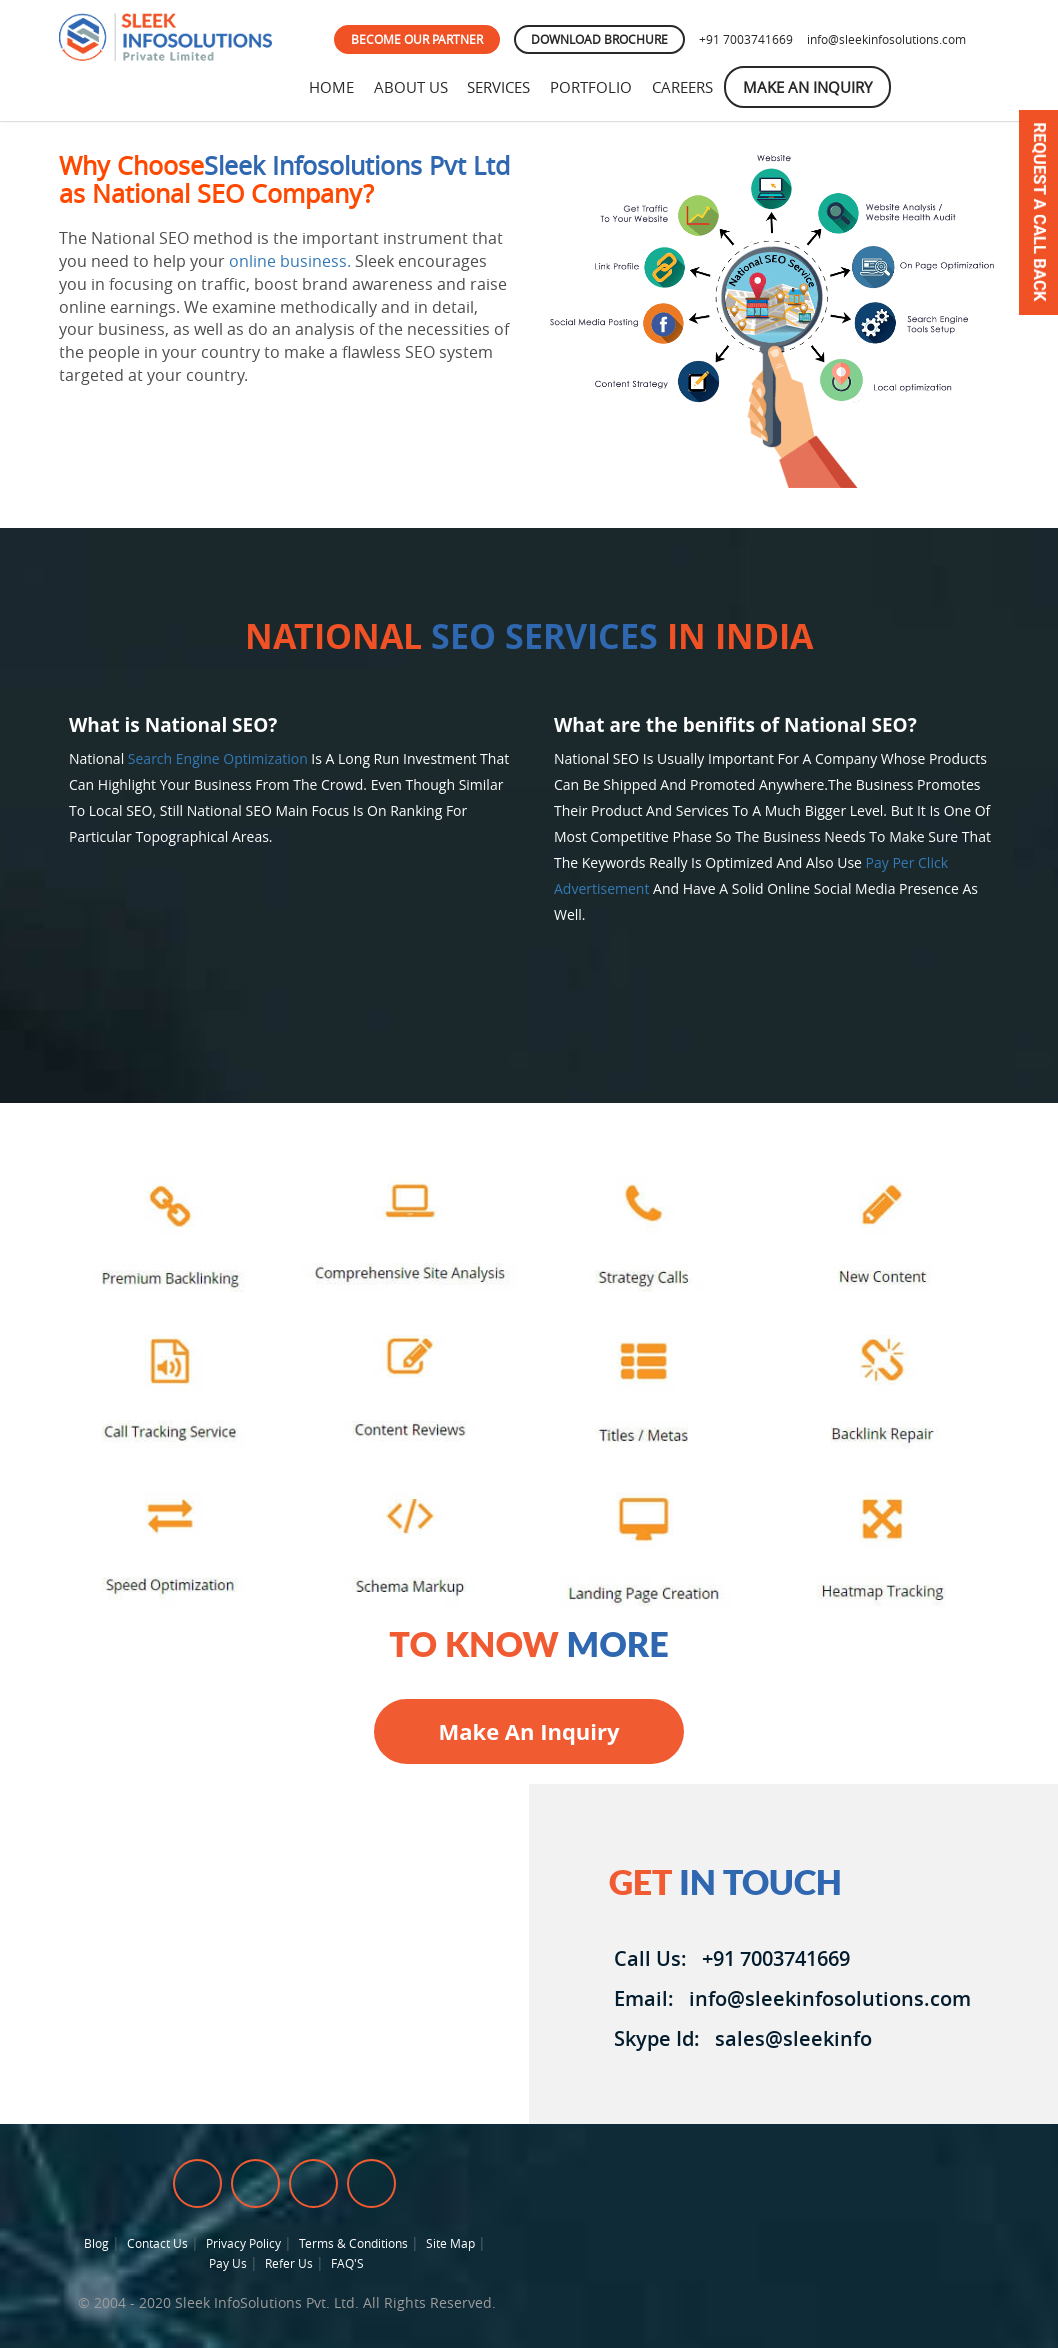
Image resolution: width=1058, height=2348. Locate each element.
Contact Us (157, 2243)
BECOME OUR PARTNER (417, 39)
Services (502, 87)
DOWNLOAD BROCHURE (599, 39)
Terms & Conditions (353, 2243)
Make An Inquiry (814, 87)
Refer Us (289, 2263)
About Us (413, 87)
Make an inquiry (528, 1731)
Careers (688, 87)
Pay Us (228, 2263)
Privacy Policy (243, 2243)
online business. (290, 261)
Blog (96, 2243)
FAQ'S (347, 2263)
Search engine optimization (218, 758)
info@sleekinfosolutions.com (886, 39)
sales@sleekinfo (788, 2038)
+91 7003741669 (746, 39)
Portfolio (596, 87)
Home (332, 87)
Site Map (450, 2243)
